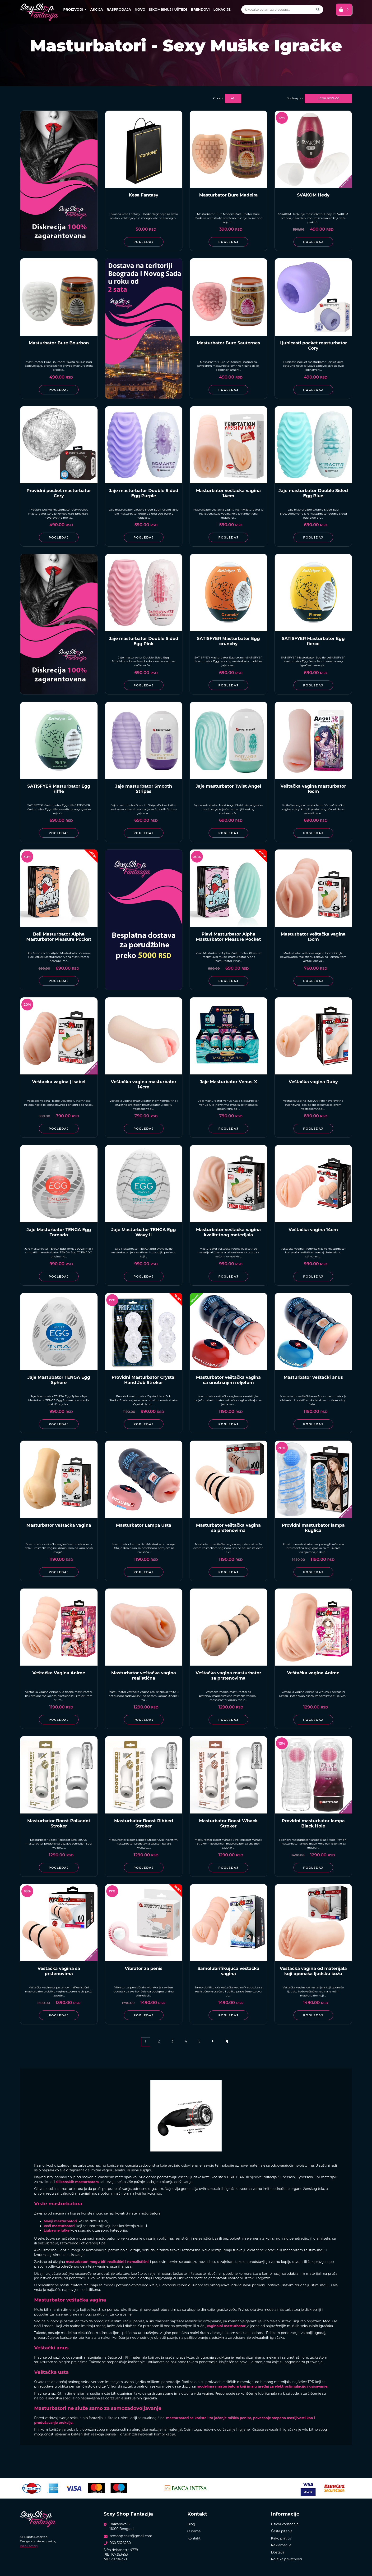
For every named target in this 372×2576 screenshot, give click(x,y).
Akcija (96, 9)
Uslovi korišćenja (284, 2524)
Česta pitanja (282, 2531)
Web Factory (29, 2546)
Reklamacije (281, 2545)
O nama (194, 2531)
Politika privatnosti (286, 2559)
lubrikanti (185, 2278)
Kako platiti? (281, 2538)
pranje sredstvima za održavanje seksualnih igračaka (240, 2337)
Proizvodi (75, 9)
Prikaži (218, 98)
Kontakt (194, 2538)
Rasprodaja (119, 9)
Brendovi (200, 9)
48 (233, 98)
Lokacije (221, 9)
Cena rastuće (328, 98)
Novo (140, 9)
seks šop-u (46, 2238)
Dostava (277, 2552)
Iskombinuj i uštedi (168, 9)
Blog (191, 2524)
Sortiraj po (295, 98)
